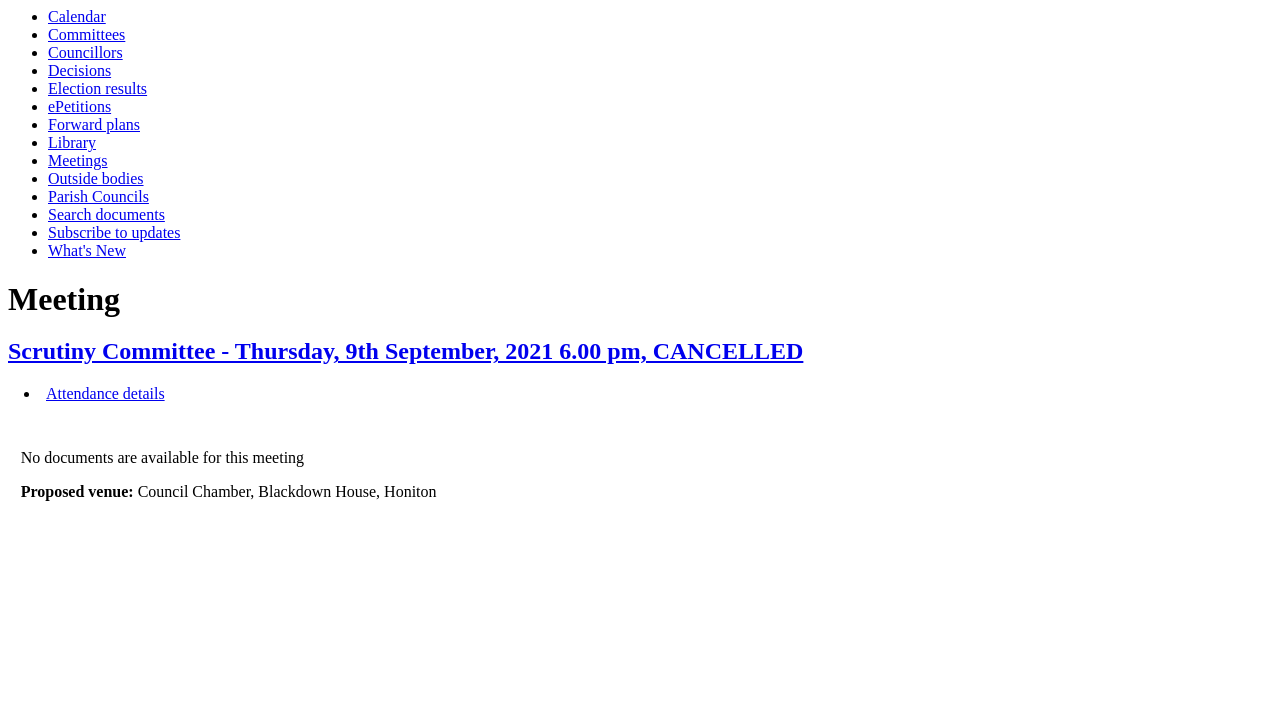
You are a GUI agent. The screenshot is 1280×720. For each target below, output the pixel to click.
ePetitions (79, 106)
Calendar (77, 16)
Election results (97, 88)
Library (72, 142)
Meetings (78, 160)
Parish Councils (98, 196)
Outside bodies (96, 178)
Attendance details (105, 393)
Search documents (106, 214)
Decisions (79, 70)
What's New (87, 250)
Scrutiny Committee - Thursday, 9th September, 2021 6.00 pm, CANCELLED (405, 351)
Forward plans (94, 124)
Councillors (85, 52)
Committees (86, 34)
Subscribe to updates (114, 232)
